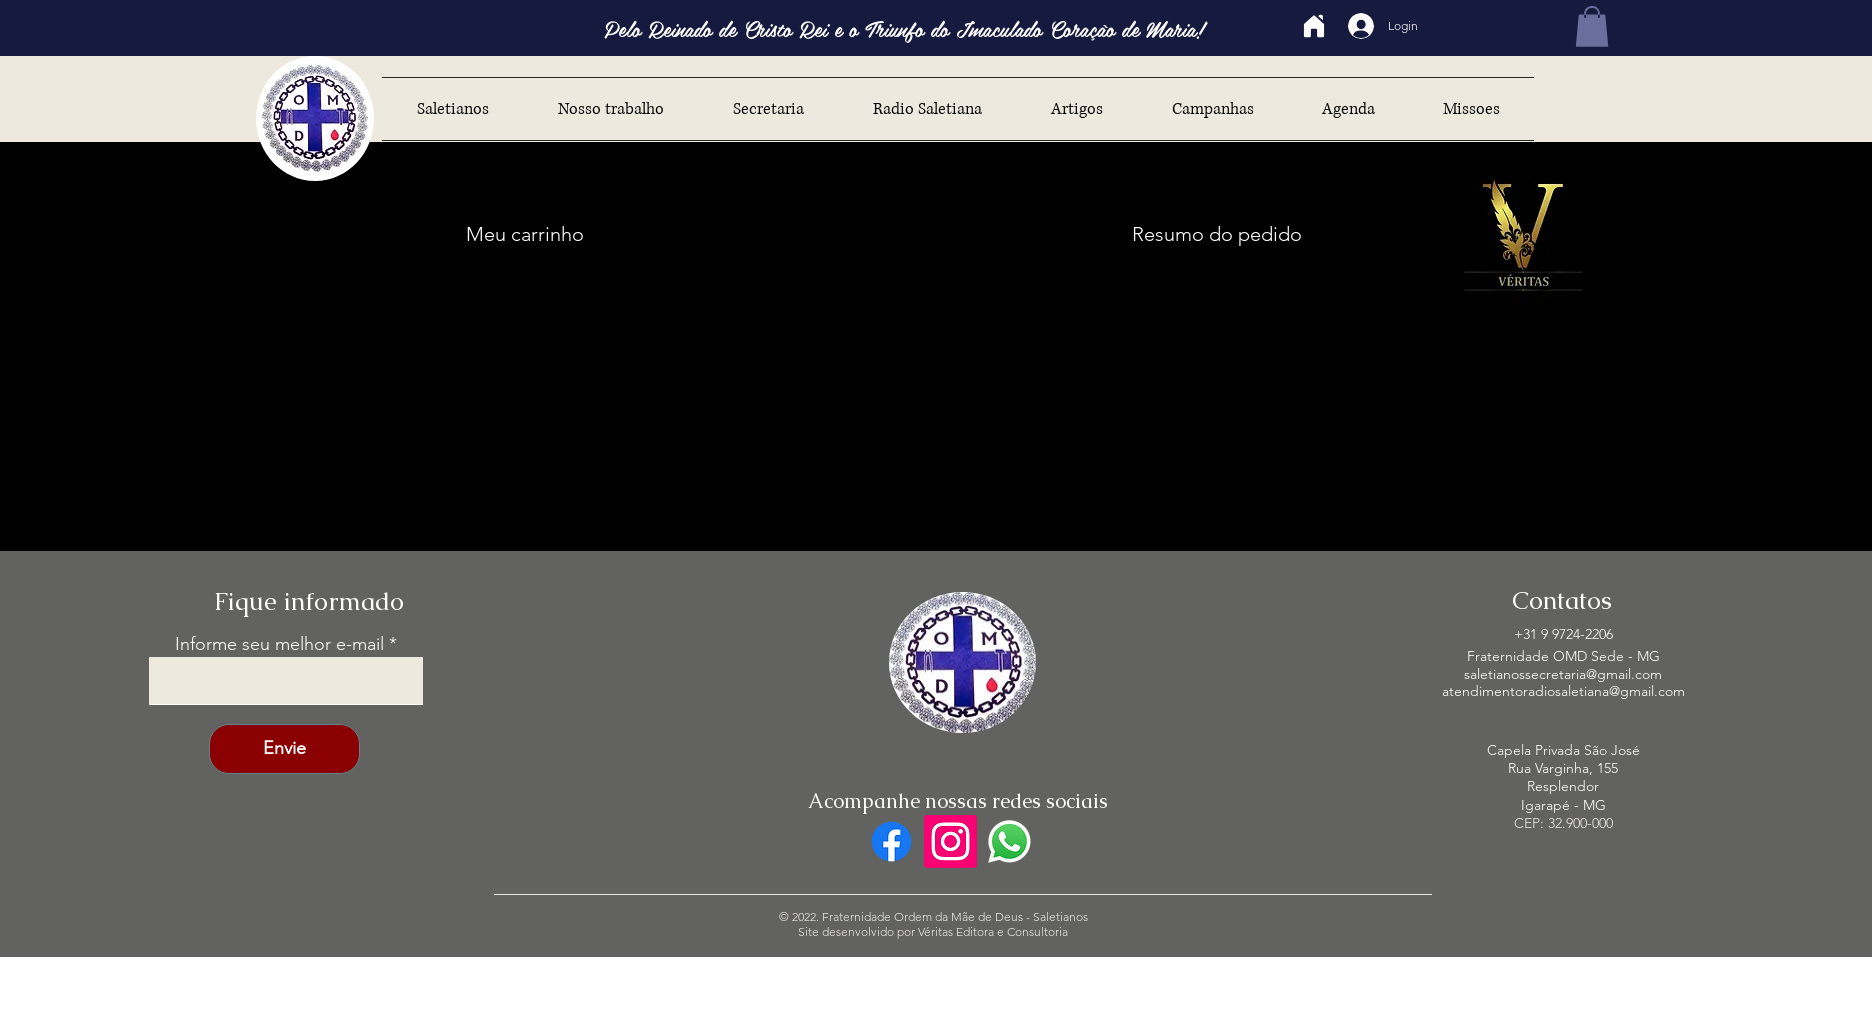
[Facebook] (891, 841)
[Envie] (284, 749)
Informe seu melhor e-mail (279, 644)
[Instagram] (950, 841)
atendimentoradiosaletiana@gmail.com (1563, 691)
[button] (1592, 26)
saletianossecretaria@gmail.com (1563, 674)
